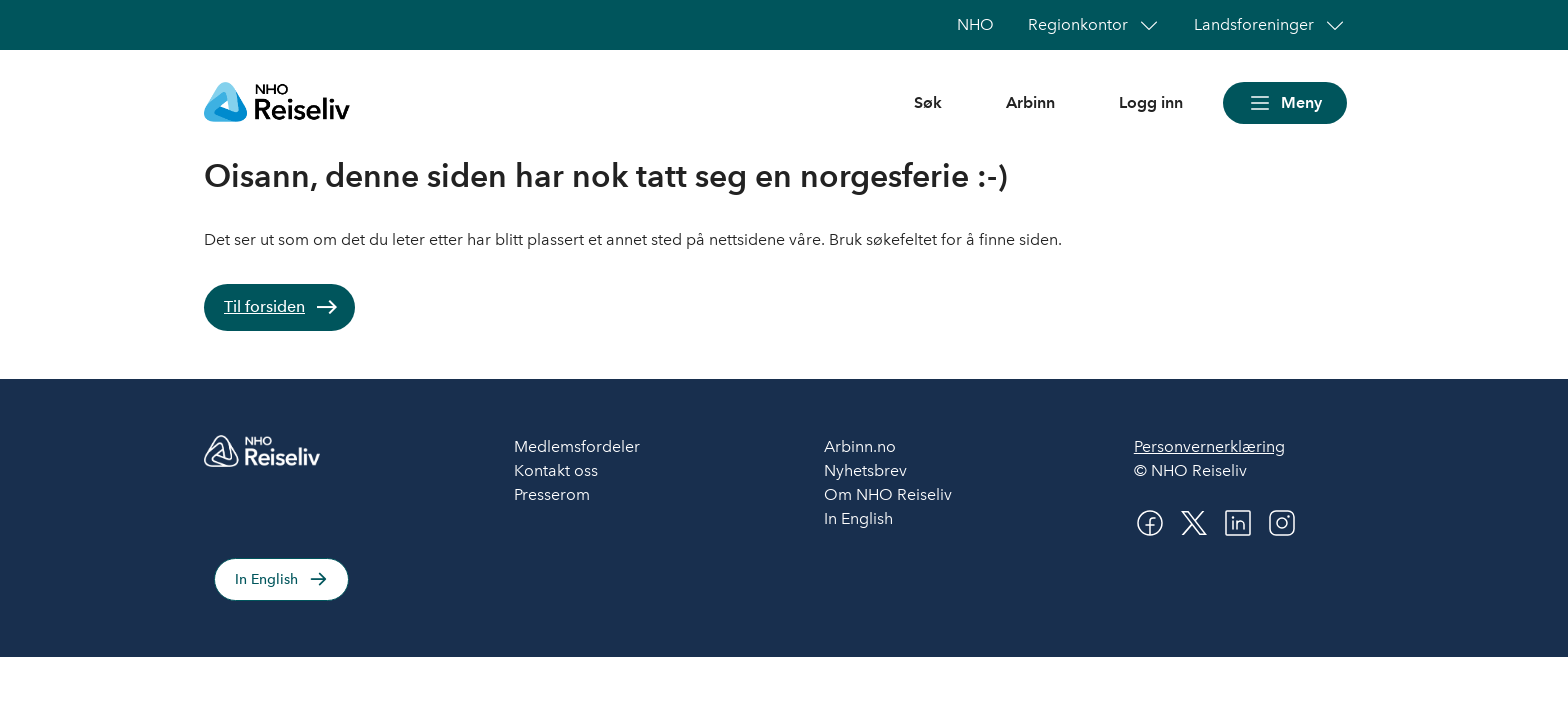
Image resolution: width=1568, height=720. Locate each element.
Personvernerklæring (1209, 446)
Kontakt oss (556, 470)
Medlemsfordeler (577, 446)
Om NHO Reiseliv (888, 494)
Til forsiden (264, 306)
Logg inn (1151, 102)
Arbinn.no (860, 446)
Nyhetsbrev (865, 470)
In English (266, 579)
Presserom (552, 494)
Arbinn (1030, 102)
